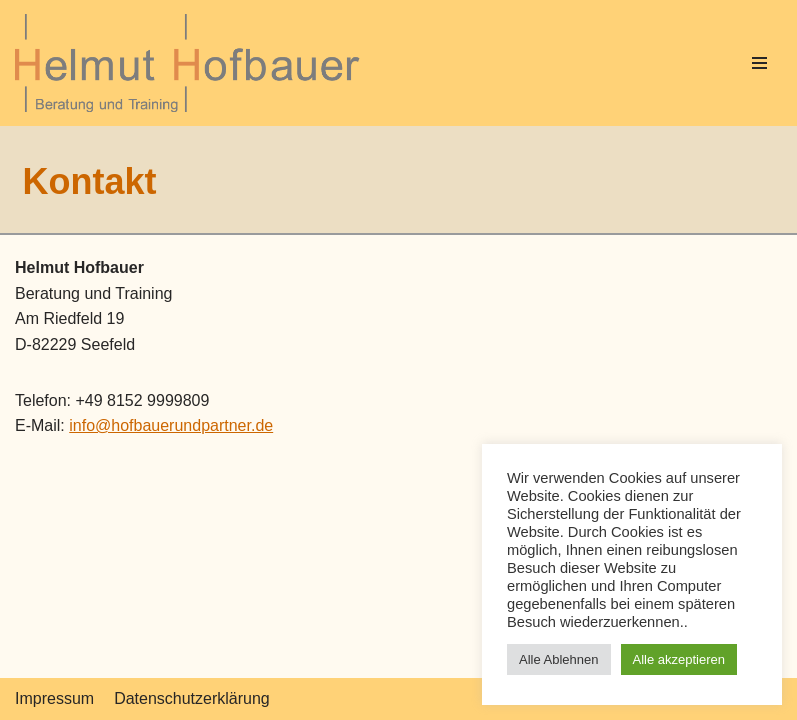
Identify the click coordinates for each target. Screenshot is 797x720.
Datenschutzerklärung (192, 698)
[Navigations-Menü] (759, 63)
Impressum (54, 698)
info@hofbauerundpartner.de (171, 425)
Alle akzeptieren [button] (679, 659)
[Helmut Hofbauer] (192, 63)
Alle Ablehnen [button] (559, 659)
